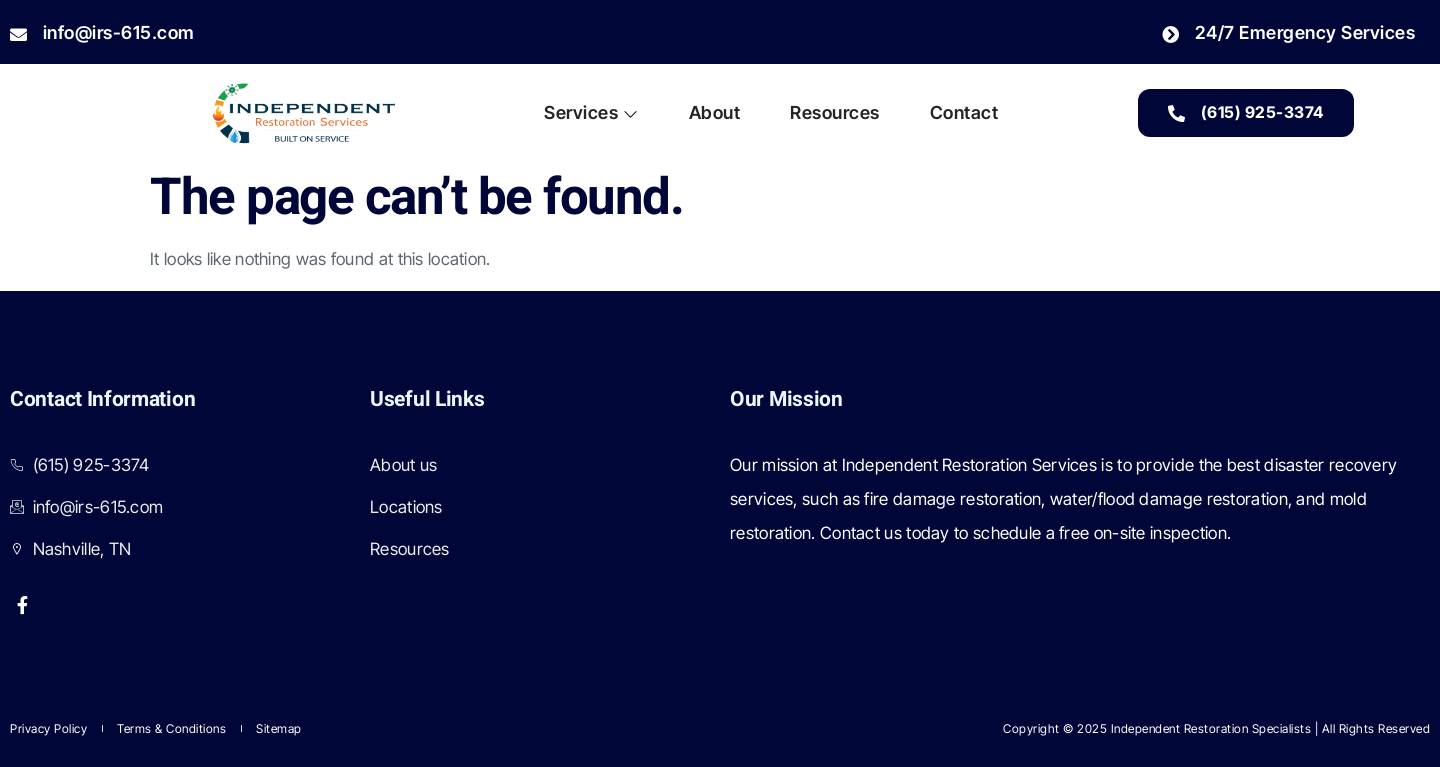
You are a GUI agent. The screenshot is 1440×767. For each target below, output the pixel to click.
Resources (835, 112)
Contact (964, 112)
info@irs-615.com (102, 32)
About (715, 112)
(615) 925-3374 (1246, 112)
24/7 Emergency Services (1288, 32)
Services (591, 112)
